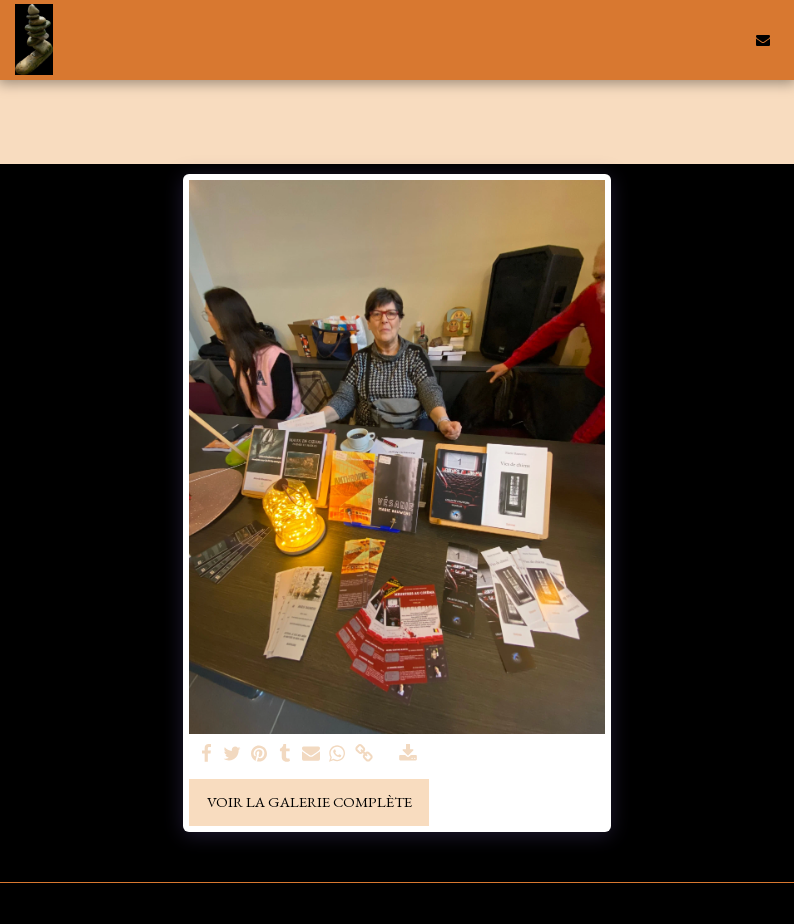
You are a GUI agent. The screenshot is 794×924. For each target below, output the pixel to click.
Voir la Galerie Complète (309, 801)
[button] (699, 39)
